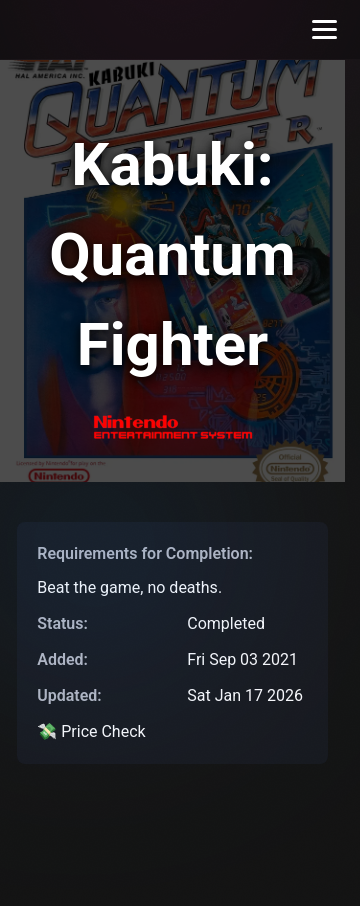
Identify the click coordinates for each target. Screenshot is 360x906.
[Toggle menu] (324, 29)
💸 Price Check (91, 731)
